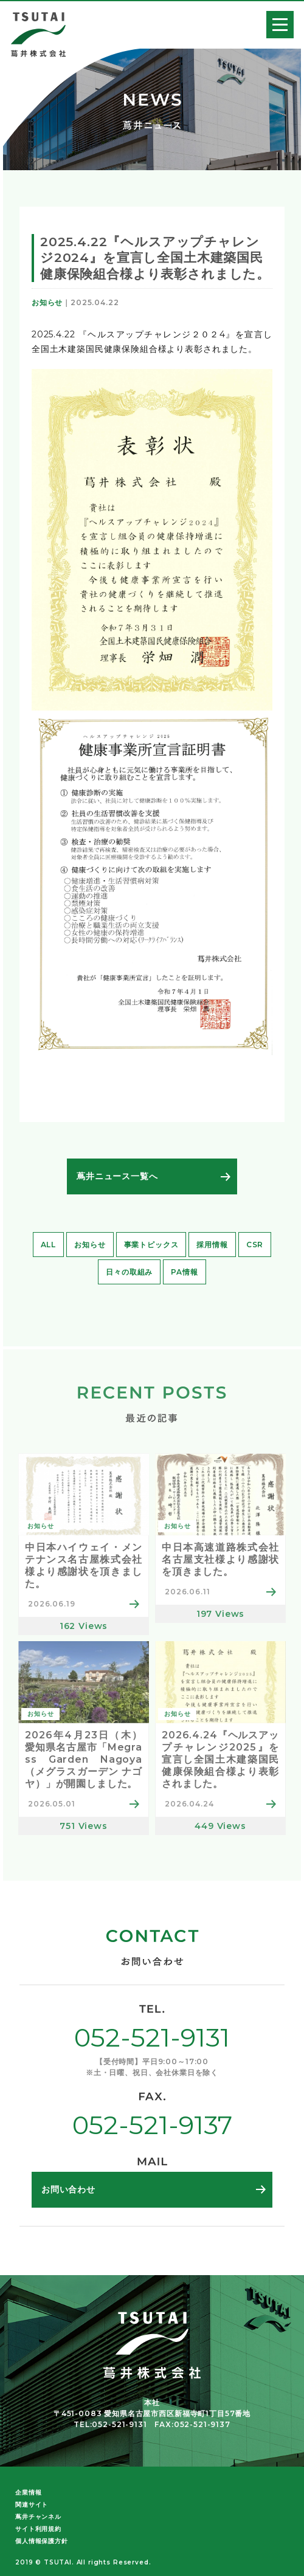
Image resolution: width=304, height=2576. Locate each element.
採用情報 (211, 1244)
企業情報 (28, 2492)
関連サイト (31, 2505)
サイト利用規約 (38, 2529)
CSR (255, 1244)
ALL (49, 1244)
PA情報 (184, 1271)
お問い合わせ (68, 2189)
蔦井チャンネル (38, 2517)
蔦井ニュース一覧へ (117, 1176)
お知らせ (89, 1244)
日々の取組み (129, 1271)
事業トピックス (151, 1244)
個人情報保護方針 (41, 2541)
